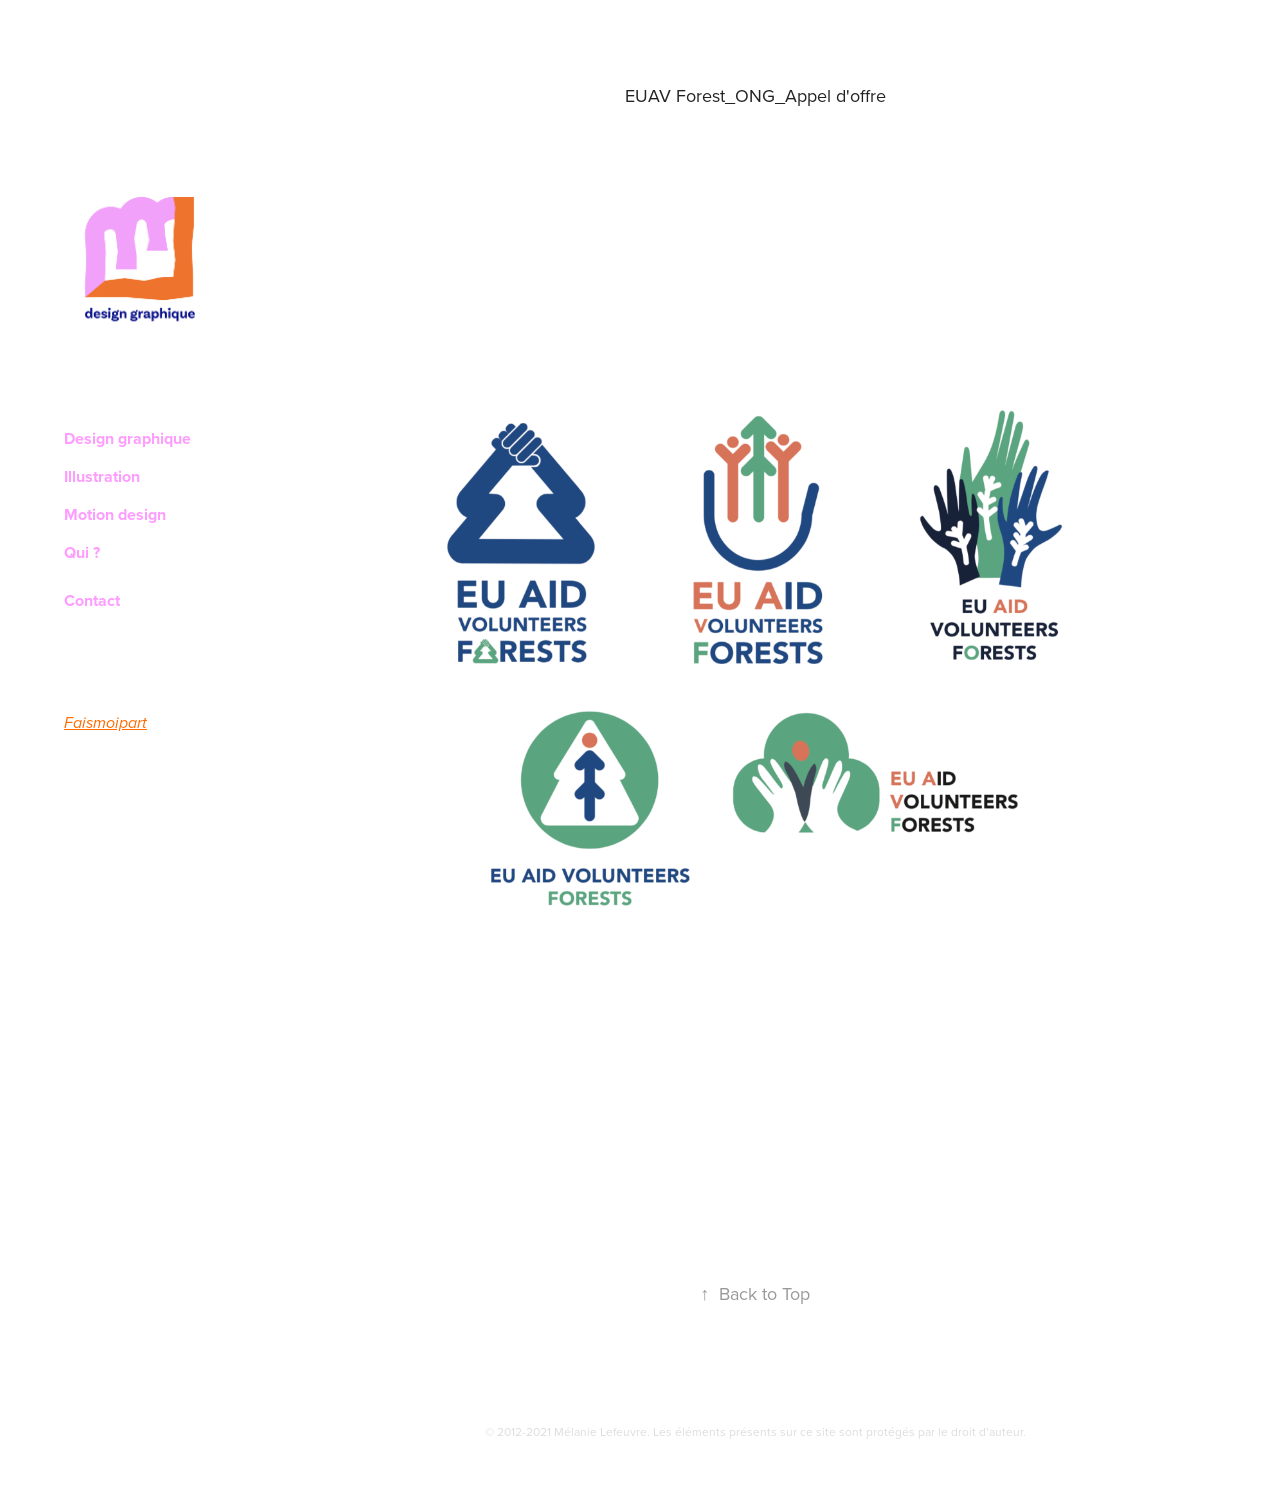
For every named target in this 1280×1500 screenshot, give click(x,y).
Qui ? (82, 552)
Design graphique (127, 438)
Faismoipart (105, 723)
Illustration (102, 476)
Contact (92, 600)
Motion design (115, 514)
